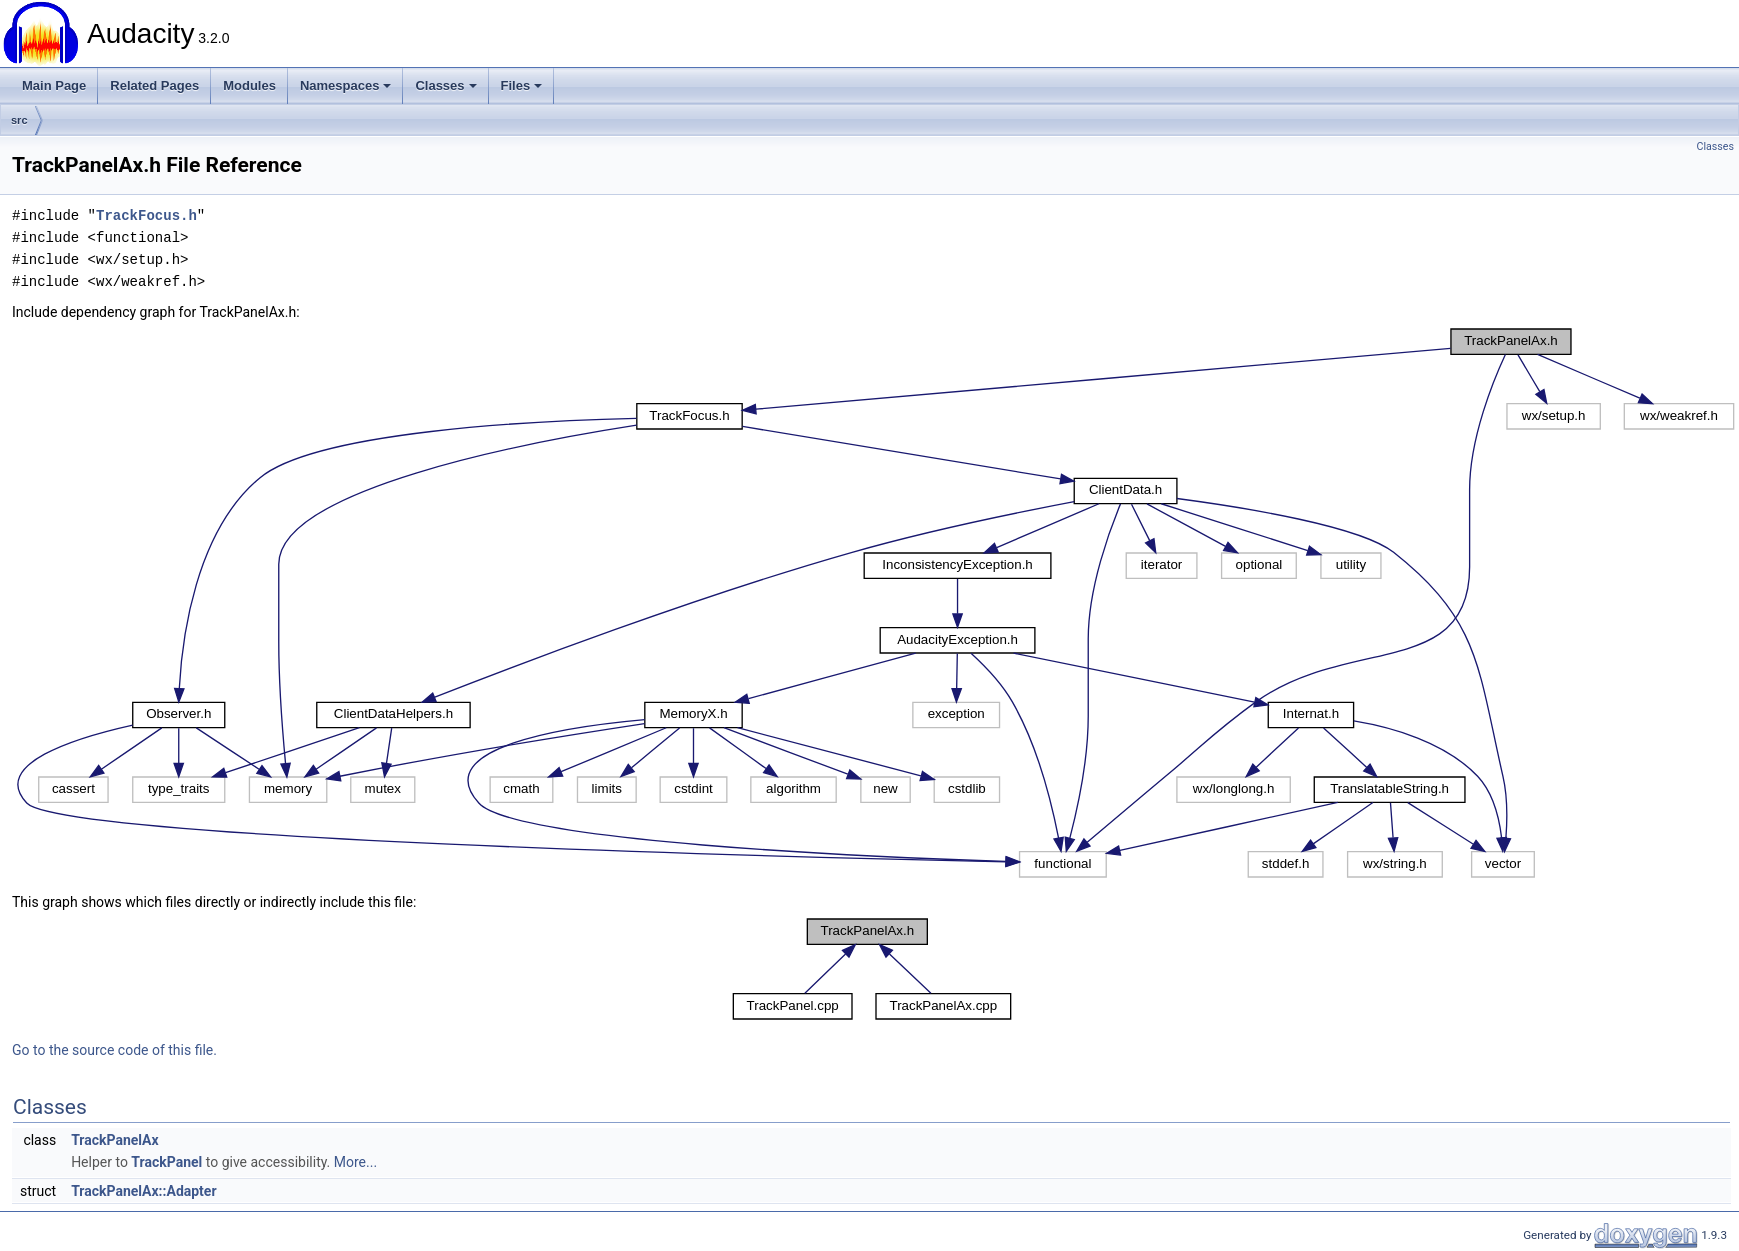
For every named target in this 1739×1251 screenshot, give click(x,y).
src (19, 120)
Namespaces (346, 85)
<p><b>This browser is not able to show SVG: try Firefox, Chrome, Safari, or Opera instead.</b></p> (875, 603)
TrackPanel (166, 1162)
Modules (249, 85)
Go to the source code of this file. (114, 1050)
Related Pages (154, 85)
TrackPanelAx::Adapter (143, 1191)
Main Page (54, 85)
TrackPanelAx (114, 1140)
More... (355, 1162)
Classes (445, 85)
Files (522, 85)
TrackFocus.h (146, 215)
